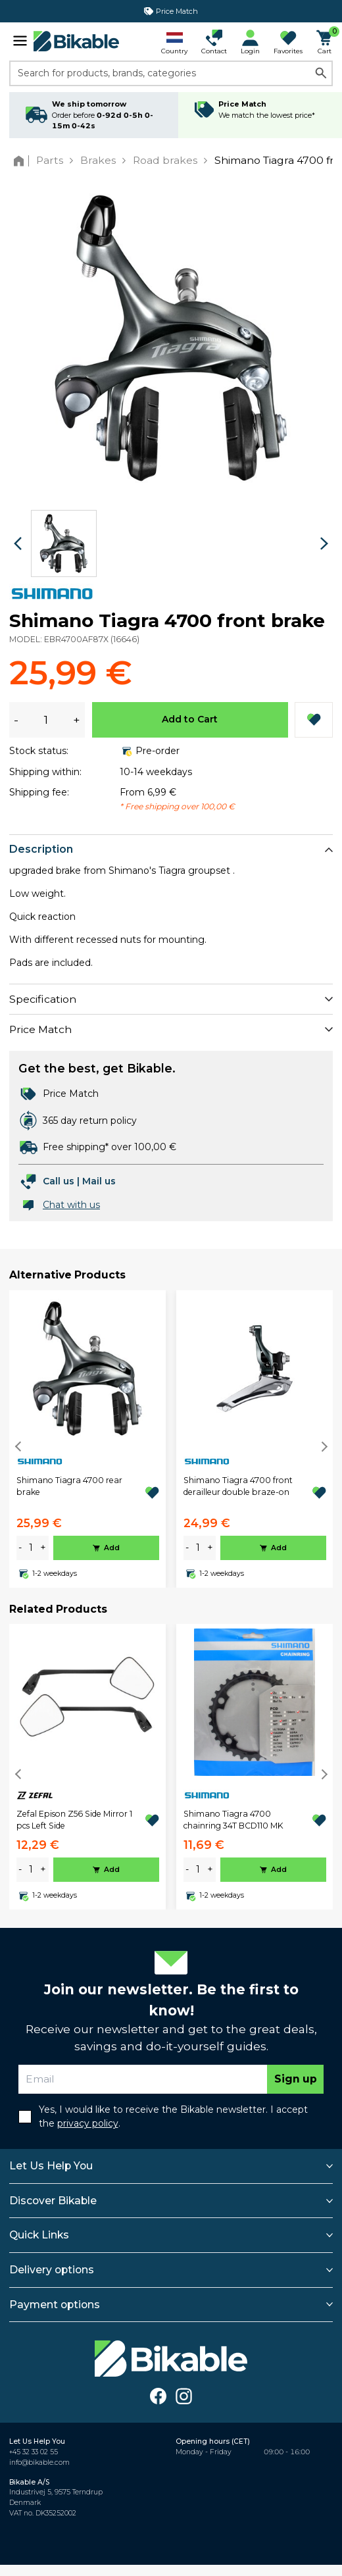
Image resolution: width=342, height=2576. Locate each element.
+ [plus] (43, 1547)
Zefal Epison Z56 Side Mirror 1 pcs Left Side (74, 1820)
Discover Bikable (53, 2200)
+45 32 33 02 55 (33, 2452)
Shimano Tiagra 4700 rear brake (69, 1486)
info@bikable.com (39, 2462)
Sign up (295, 2079)
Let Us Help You (51, 2165)
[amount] (31, 1548)
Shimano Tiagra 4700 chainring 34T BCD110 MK (233, 1820)
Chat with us (71, 1205)
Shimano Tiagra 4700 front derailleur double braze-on (238, 1486)
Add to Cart (190, 719)
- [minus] (20, 1547)
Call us (58, 1181)
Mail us (99, 1181)
